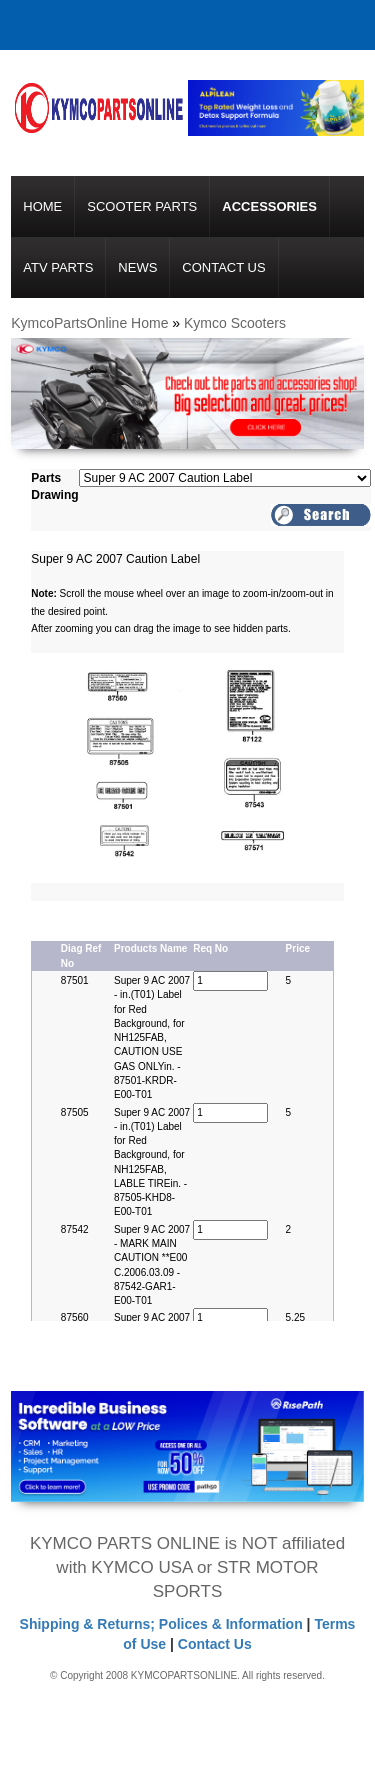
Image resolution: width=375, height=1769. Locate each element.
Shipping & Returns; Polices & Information (161, 1624)
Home (42, 206)
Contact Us (223, 267)
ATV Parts (58, 267)
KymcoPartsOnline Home (89, 323)
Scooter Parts (142, 206)
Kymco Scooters (235, 323)
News (137, 267)
